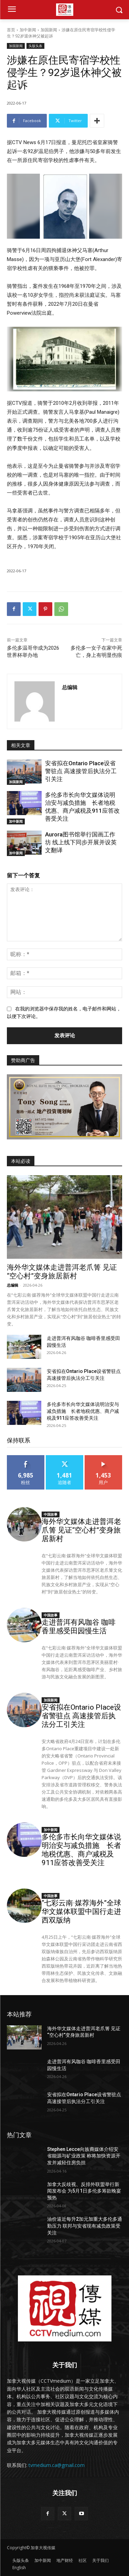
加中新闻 (28, 30)
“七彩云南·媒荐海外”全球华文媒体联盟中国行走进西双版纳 (81, 1911)
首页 (11, 30)
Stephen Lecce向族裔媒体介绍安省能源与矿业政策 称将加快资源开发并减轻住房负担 (83, 2155)
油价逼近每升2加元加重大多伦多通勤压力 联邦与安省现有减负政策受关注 (84, 2225)
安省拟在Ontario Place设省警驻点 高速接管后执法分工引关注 (81, 771)
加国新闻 (49, 30)
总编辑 (69, 687)
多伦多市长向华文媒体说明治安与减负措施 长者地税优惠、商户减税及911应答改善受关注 (83, 1411)
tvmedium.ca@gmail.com (57, 2465)
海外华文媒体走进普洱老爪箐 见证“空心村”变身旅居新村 (62, 1271)
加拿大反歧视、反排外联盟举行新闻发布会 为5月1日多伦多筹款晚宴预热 (84, 2191)
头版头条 (35, 46)
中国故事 (50, 1514)
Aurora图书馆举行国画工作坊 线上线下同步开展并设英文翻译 (81, 842)
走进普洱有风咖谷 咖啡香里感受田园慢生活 (79, 1626)
